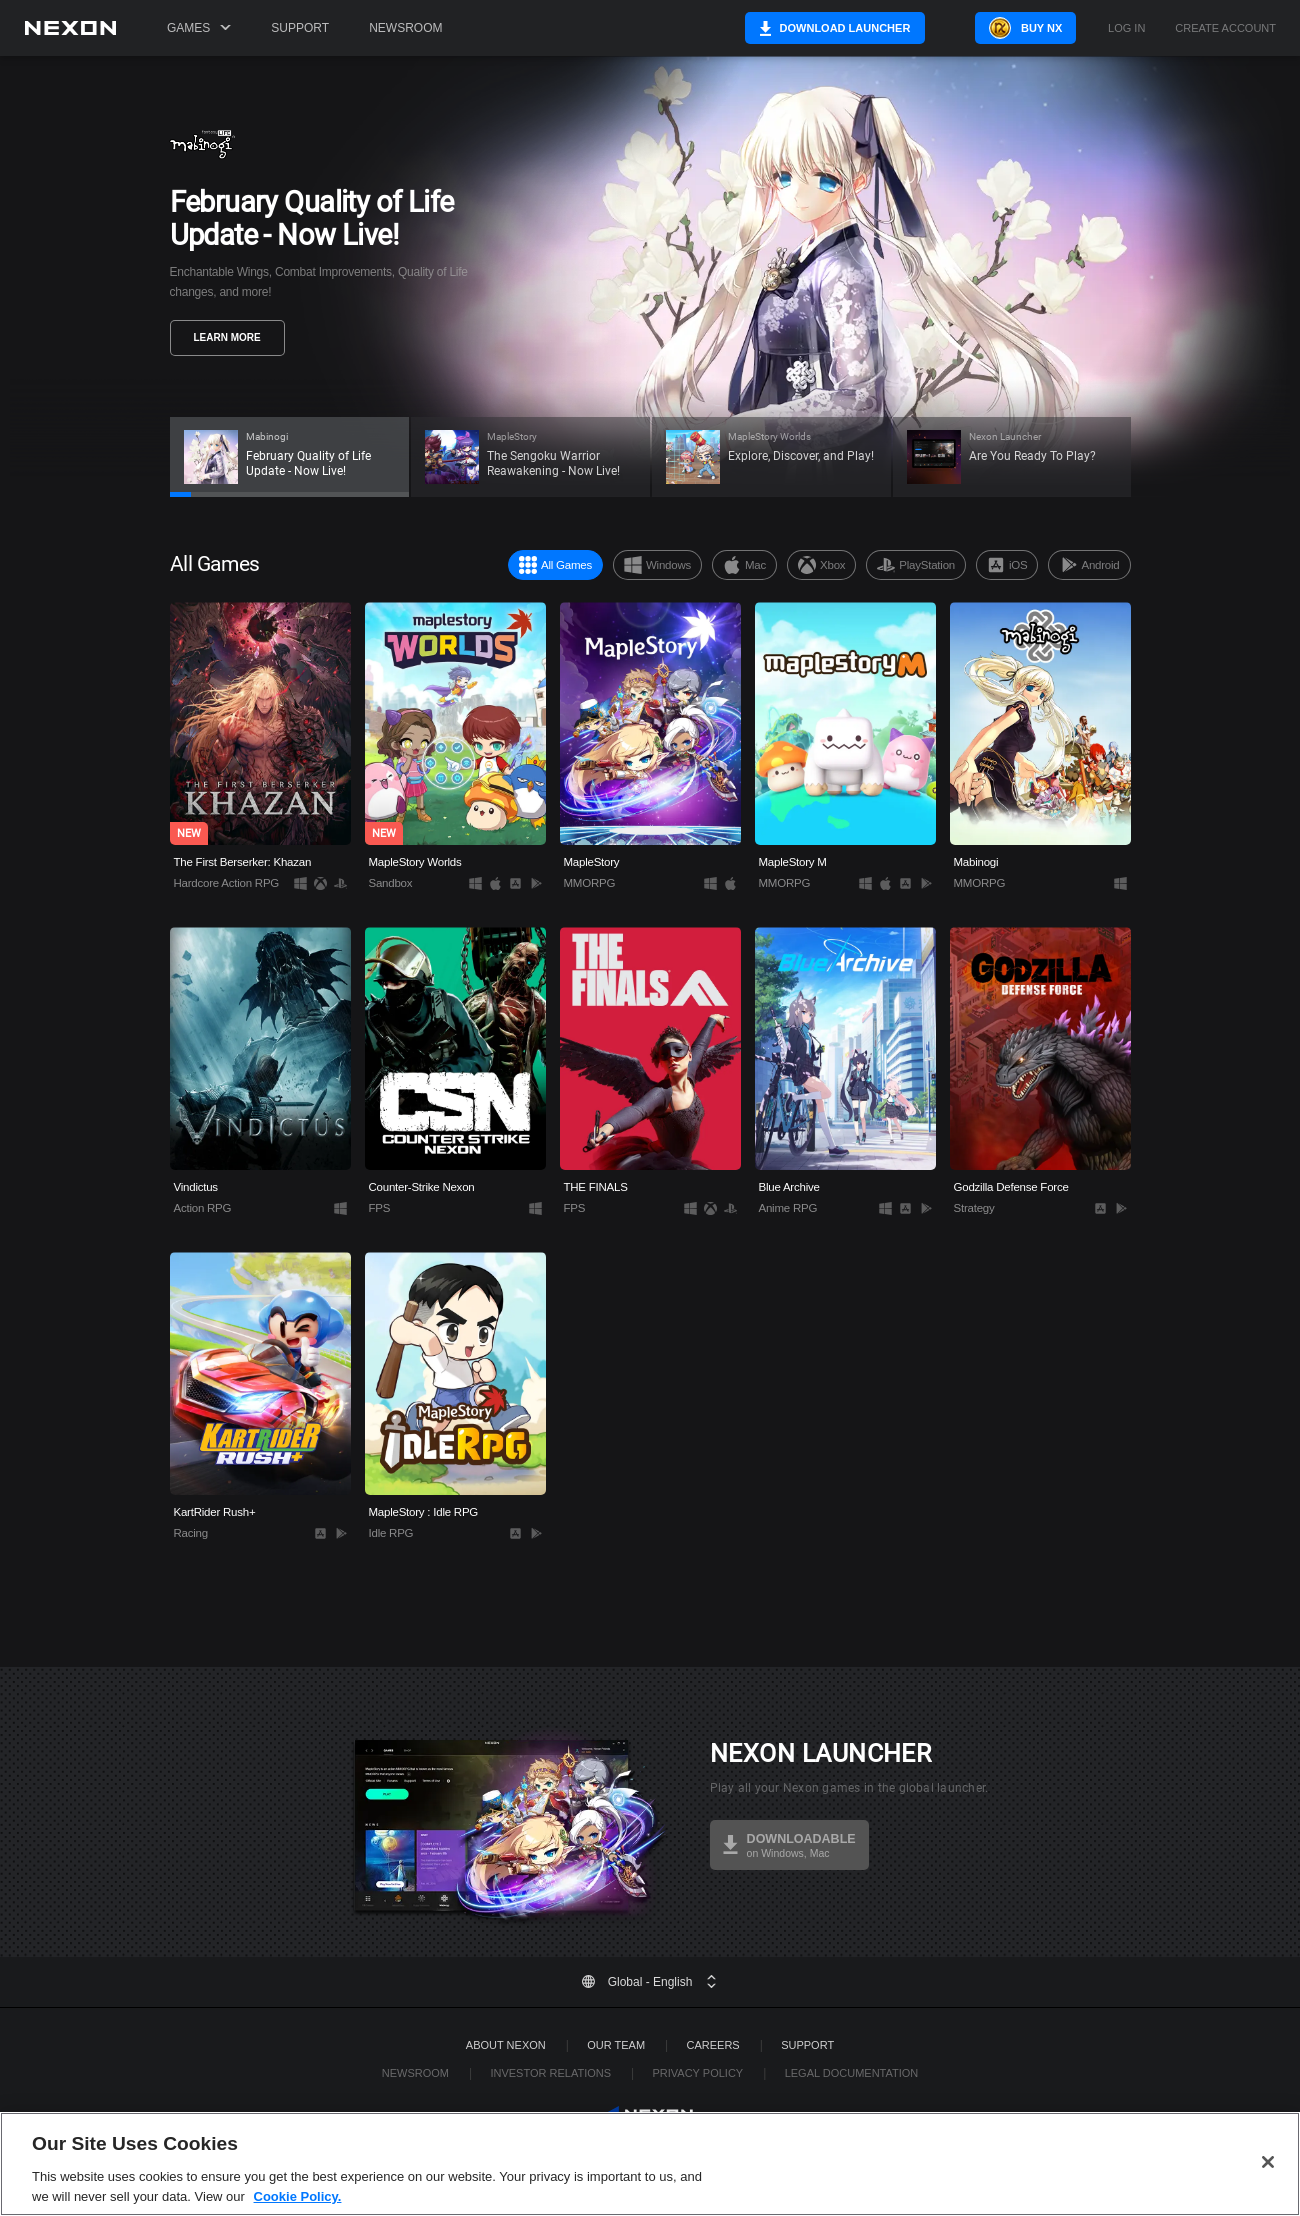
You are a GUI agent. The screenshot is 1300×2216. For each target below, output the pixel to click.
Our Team (616, 2045)
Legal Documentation (852, 2073)
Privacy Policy (697, 2073)
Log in (1126, 28)
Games (199, 28)
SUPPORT (807, 2045)
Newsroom (405, 28)
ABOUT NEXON (506, 2045)
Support (300, 28)
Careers (713, 2045)
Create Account (1225, 28)
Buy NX (1023, 28)
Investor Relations (550, 2073)
